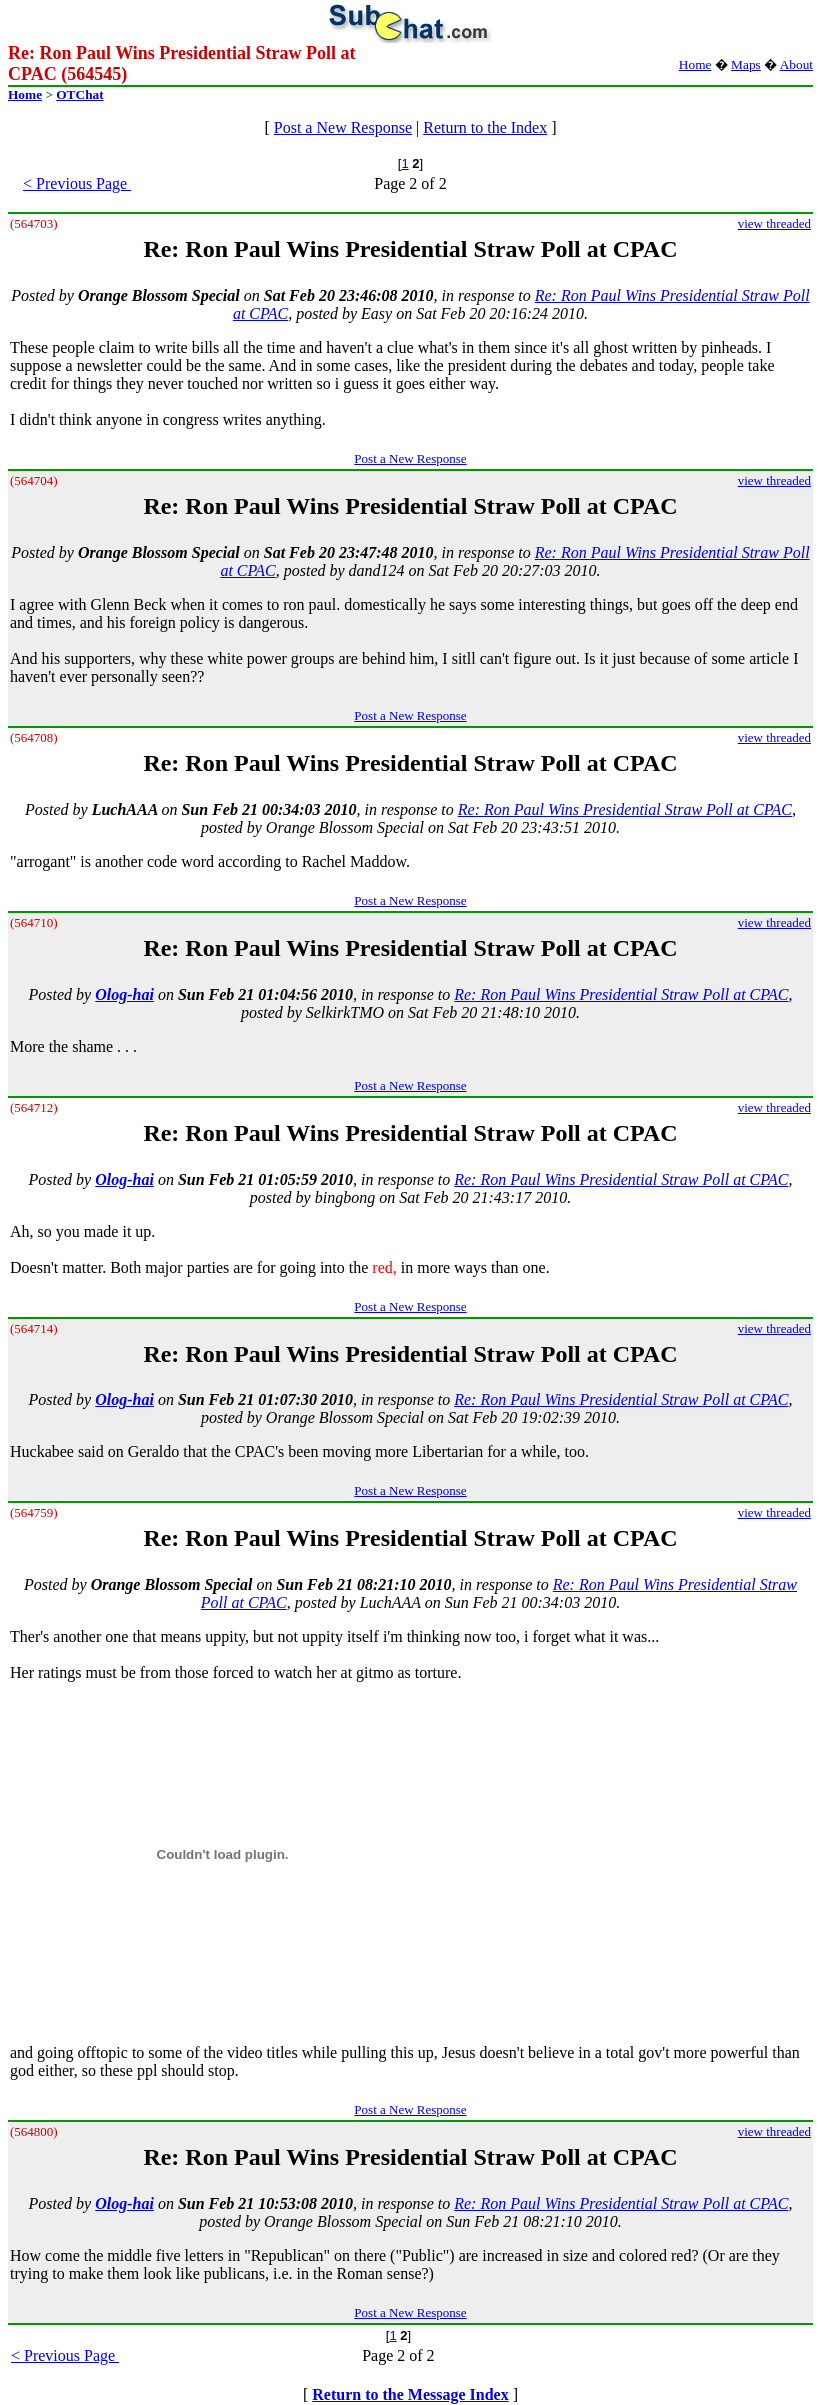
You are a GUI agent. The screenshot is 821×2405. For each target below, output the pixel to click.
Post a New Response (343, 127)
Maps (746, 64)
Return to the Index (485, 127)
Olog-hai (124, 994)
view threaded (774, 223)
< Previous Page (77, 183)
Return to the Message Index (410, 2394)
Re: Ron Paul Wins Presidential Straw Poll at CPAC (625, 809)
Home (695, 64)
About (796, 64)
